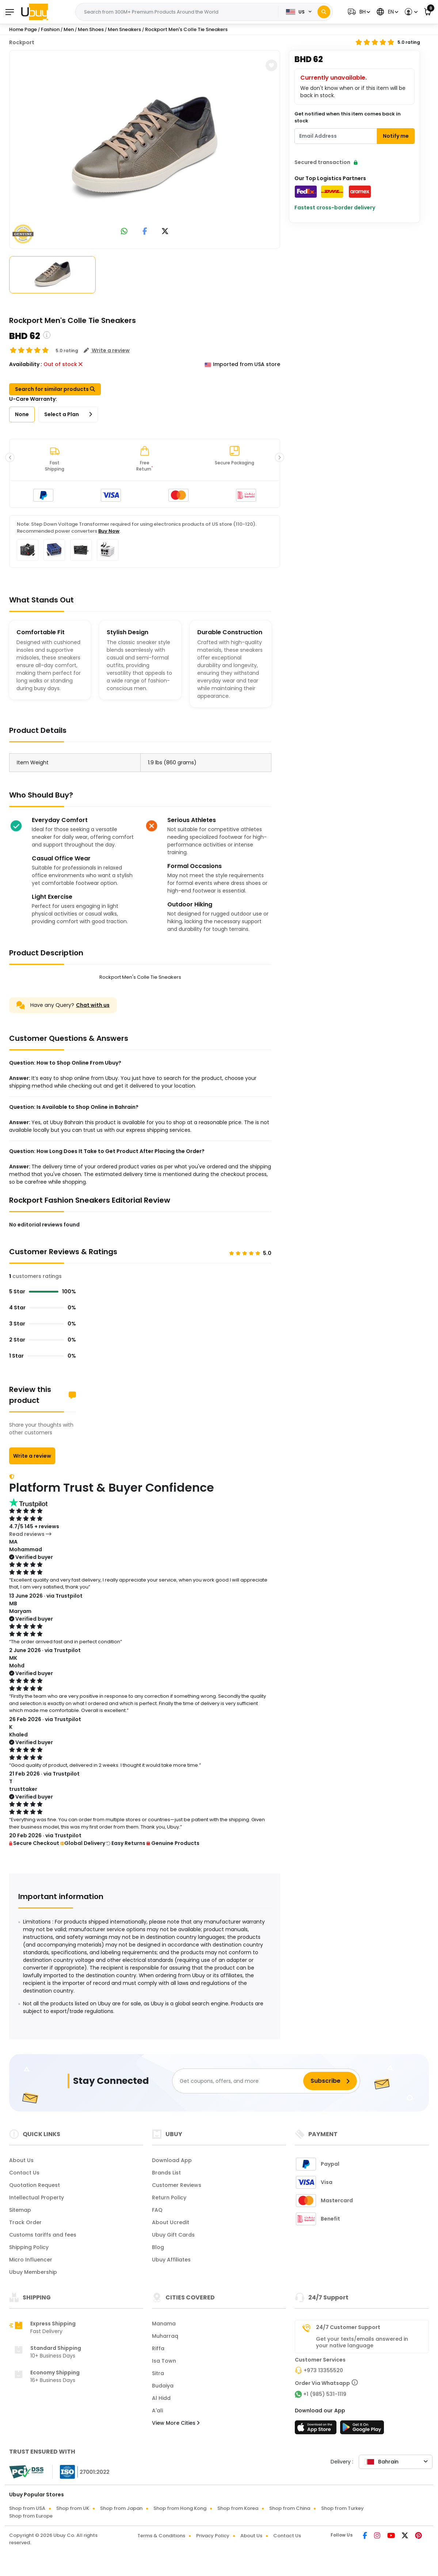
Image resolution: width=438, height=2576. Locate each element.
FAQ (157, 2210)
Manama (164, 2323)
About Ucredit (170, 2222)
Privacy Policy (212, 2535)
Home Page (23, 29)
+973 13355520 (323, 2370)
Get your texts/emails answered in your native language (362, 2342)
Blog (158, 2247)
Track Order (25, 2222)
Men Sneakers (124, 29)
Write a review (32, 1456)
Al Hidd (161, 2398)
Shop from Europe (31, 2515)
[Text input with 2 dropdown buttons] (179, 12)
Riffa (158, 2348)
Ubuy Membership (33, 2272)
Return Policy (169, 2197)
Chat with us (93, 1005)
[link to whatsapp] (124, 232)
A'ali (157, 2410)
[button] (358, 11)
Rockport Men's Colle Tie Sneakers (186, 29)
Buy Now (108, 531)
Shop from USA (27, 2508)
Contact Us (24, 2172)
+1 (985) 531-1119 (324, 2394)
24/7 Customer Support (348, 2327)
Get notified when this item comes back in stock (347, 117)
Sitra (158, 2373)
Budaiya (163, 2385)
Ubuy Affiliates (171, 2259)
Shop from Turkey (342, 2508)
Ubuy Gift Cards (173, 2234)
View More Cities (175, 2423)
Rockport (21, 42)
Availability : (25, 364)
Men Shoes (91, 29)
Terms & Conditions (161, 2535)
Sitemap (20, 2210)
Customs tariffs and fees (42, 2234)
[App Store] (317, 2429)
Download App (172, 2160)
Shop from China (289, 2508)
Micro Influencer (30, 2259)
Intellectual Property (36, 2197)
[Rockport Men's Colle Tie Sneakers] (145, 148)
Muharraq (165, 2336)
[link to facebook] (144, 232)
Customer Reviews (176, 2185)
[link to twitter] (165, 232)
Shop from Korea (237, 2508)
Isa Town (164, 2360)
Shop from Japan (121, 2508)
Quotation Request (34, 2185)
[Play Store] (362, 2429)
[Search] (323, 11)
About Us (21, 2160)
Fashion (50, 29)
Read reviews (30, 1534)
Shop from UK (72, 2508)
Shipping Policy (29, 2247)
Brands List (166, 2172)
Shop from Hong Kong (179, 2508)
